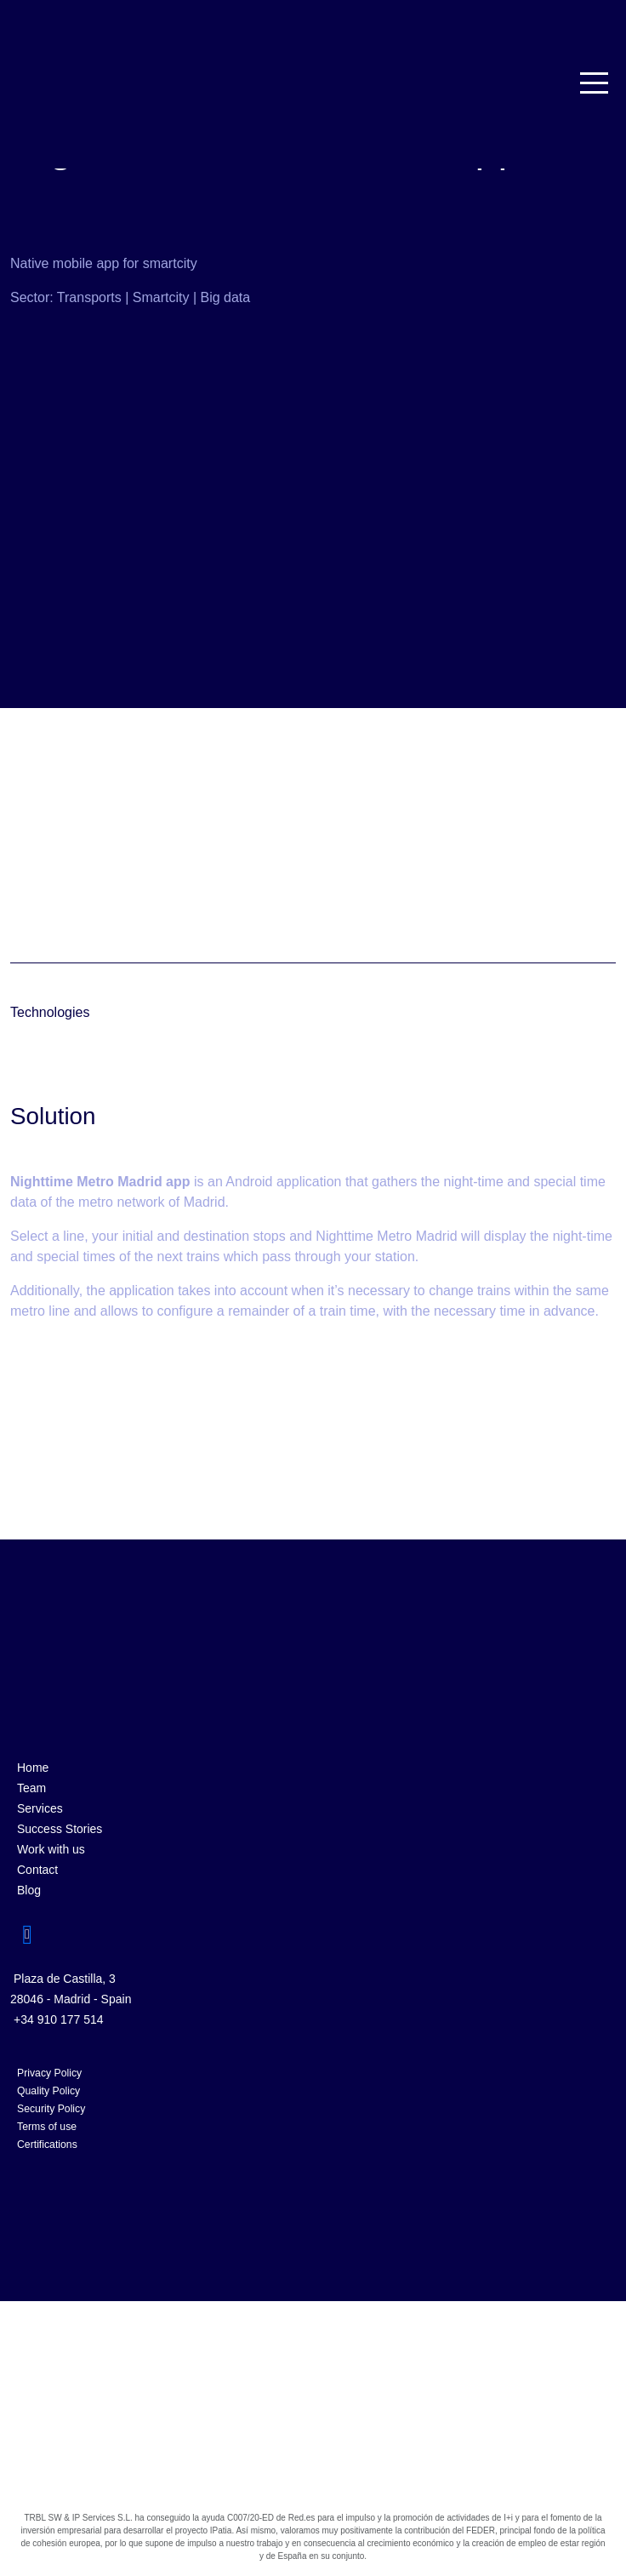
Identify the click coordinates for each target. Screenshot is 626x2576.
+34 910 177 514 (59, 2019)
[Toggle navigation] (595, 83)
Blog (29, 1890)
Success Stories (59, 1829)
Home (32, 1767)
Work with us (51, 1849)
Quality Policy (48, 2091)
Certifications (47, 2144)
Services (40, 1808)
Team (31, 1788)
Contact (37, 1869)
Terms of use (47, 2127)
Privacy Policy (49, 2073)
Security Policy (51, 2109)
